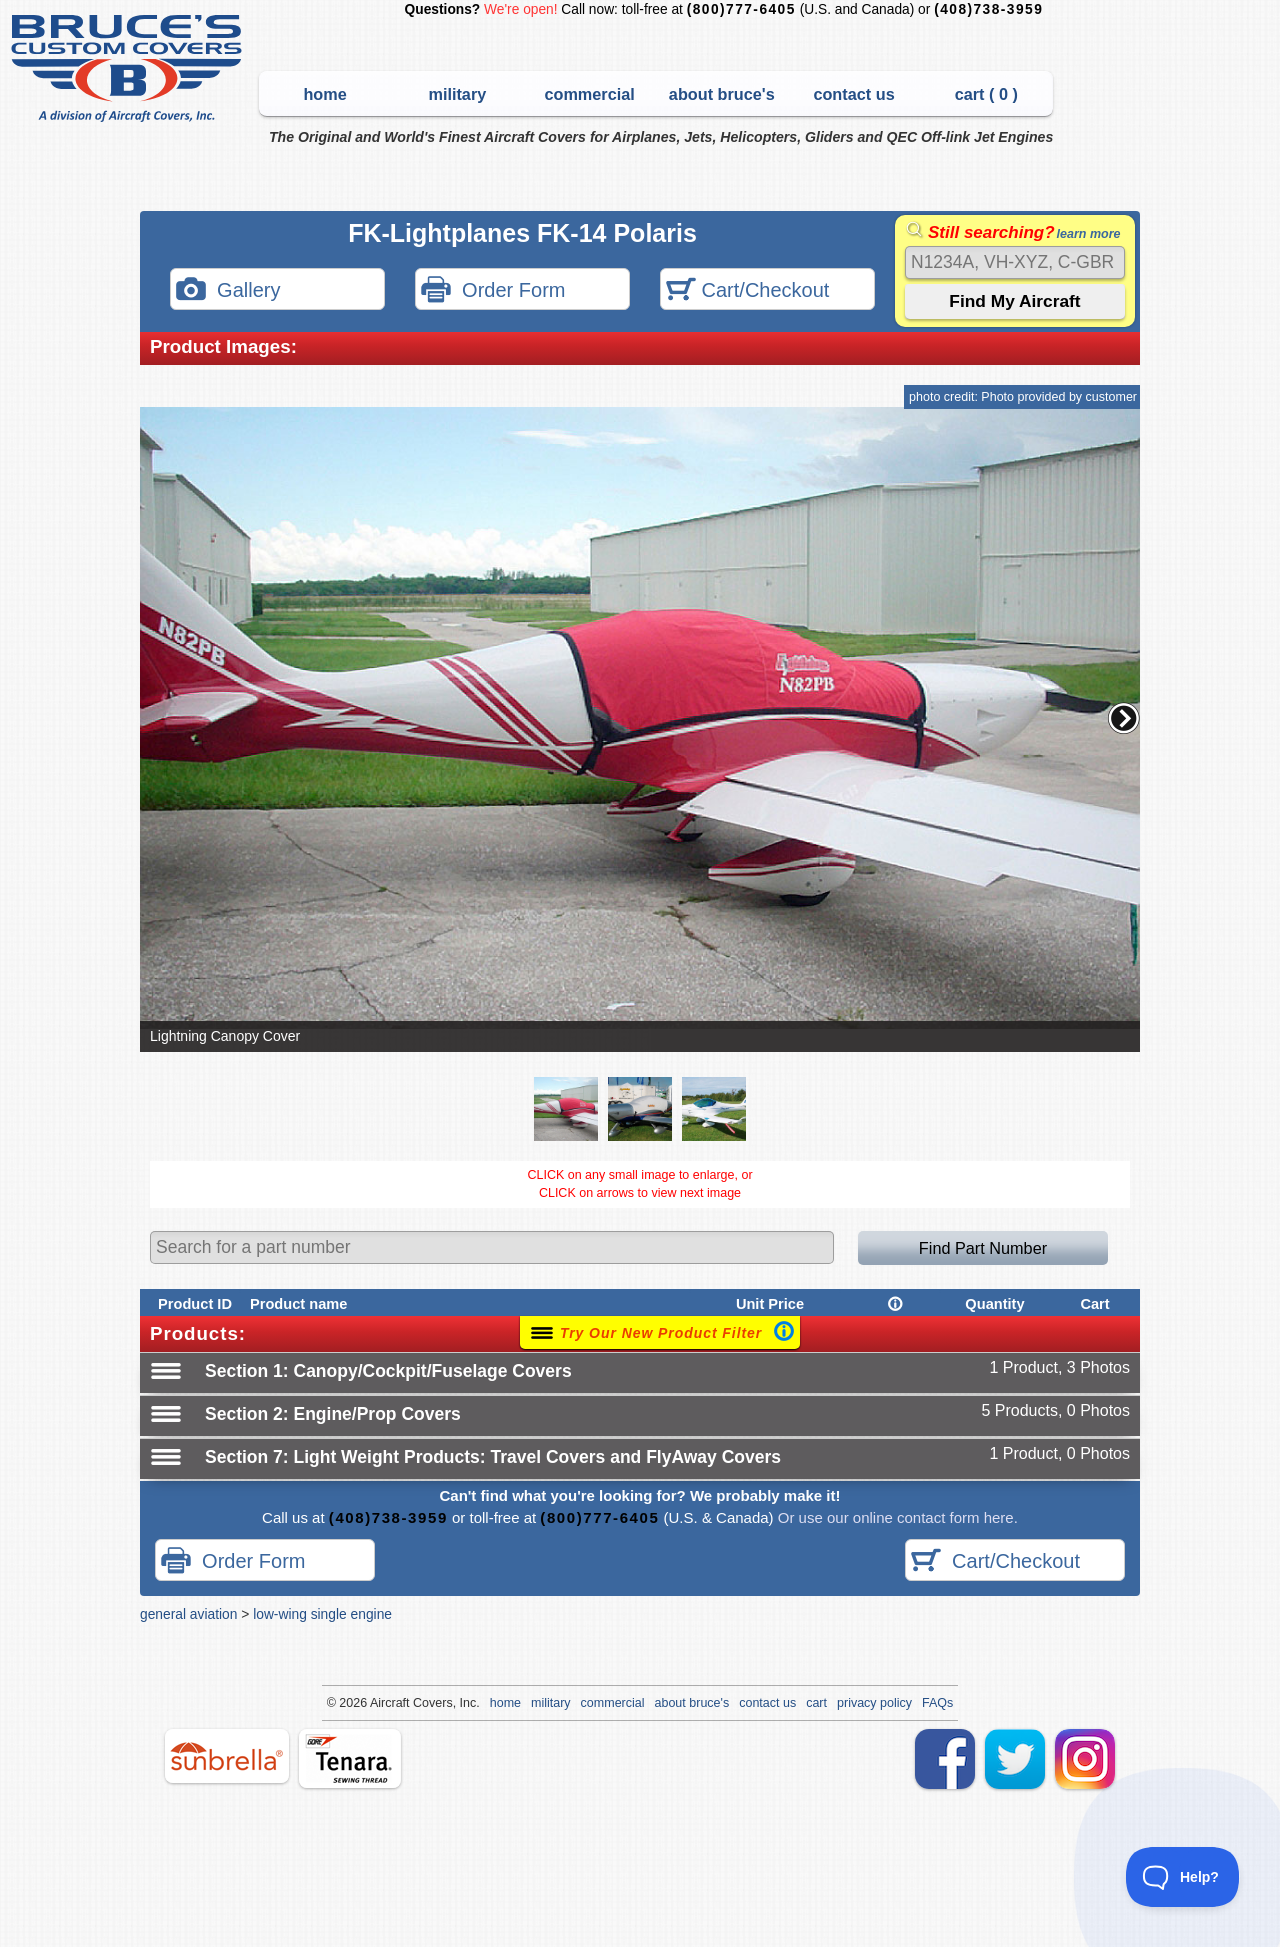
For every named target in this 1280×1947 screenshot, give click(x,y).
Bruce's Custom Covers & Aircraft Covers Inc (129, 68)
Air (377, 1703)
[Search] (1015, 262)
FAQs (937, 1703)
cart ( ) (986, 94)
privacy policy (874, 1703)
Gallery (228, 291)
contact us (853, 94)
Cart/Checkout (747, 291)
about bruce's (722, 94)
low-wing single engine (322, 1614)
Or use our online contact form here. (896, 1517)
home (324, 94)
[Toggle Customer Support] (1183, 1877)
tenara (350, 1758)
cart (816, 1703)
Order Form (493, 291)
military (457, 94)
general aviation (188, 1614)
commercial (589, 94)
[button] (1124, 718)
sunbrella (227, 1756)
